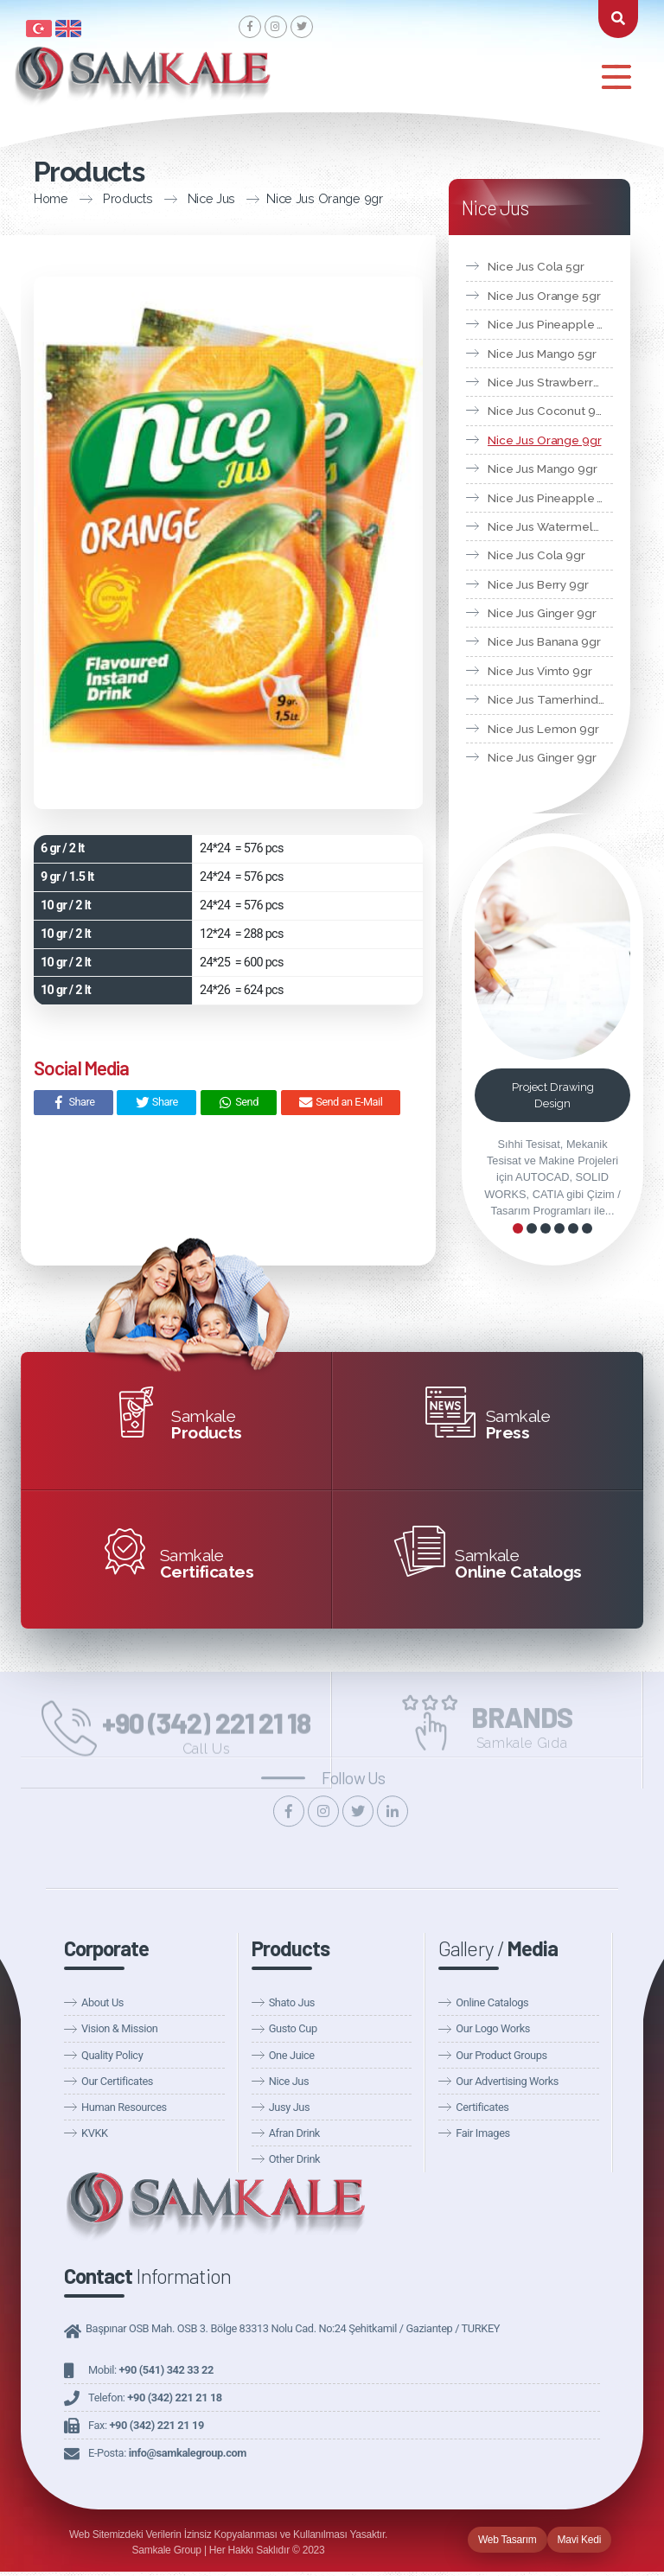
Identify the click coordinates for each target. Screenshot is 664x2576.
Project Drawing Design (553, 1095)
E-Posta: (167, 2452)
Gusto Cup (293, 2028)
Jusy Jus (289, 2107)
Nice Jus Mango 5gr (542, 353)
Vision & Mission (119, 2028)
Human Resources (124, 2107)
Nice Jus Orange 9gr (301, 198)
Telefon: (155, 2397)
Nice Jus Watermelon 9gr (550, 526)
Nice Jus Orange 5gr (544, 296)
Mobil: (151, 2369)
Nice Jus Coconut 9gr (547, 411)
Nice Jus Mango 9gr (542, 468)
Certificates (482, 2107)
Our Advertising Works (507, 2081)
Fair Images (482, 2132)
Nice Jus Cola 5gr (536, 266)
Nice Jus (187, 198)
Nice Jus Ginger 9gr (542, 613)
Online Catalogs (492, 2002)
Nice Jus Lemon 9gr (543, 729)
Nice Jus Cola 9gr (536, 555)
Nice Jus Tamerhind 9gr (550, 699)
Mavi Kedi (580, 2540)
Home (27, 198)
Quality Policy (112, 2055)
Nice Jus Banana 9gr (544, 641)
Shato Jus (292, 2002)
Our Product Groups (501, 2055)
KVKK (94, 2132)
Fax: (146, 2425)
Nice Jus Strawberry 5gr (550, 382)
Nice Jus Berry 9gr (538, 584)
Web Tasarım (507, 2540)
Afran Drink (294, 2132)
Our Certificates (117, 2081)
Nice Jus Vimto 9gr (540, 671)
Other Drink (295, 2158)
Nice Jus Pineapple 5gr (550, 324)
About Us (102, 2002)
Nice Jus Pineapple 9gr (550, 498)
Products (105, 198)
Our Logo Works (493, 2028)
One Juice (292, 2055)
